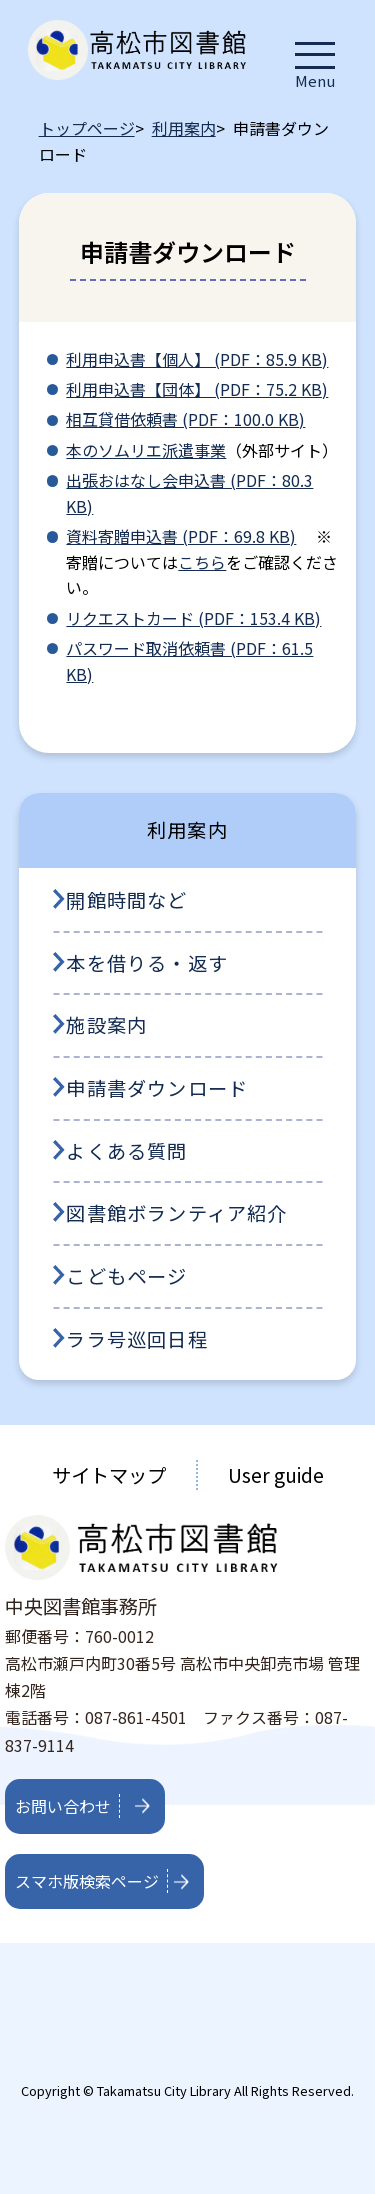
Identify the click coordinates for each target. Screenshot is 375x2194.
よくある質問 (126, 1151)
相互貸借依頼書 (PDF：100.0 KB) (185, 419)
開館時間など (126, 900)
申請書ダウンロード (157, 1088)
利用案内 (184, 128)
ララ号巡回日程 (136, 1339)
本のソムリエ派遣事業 (146, 450)
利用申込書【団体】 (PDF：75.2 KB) (197, 389)
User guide (276, 1475)
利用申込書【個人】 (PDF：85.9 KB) (197, 359)
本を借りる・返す (147, 963)
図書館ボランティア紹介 (176, 1213)
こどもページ (126, 1276)
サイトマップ (109, 1475)
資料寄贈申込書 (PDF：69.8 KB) (181, 536)
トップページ (87, 128)
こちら (202, 562)
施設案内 (106, 1025)
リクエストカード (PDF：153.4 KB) (193, 618)
